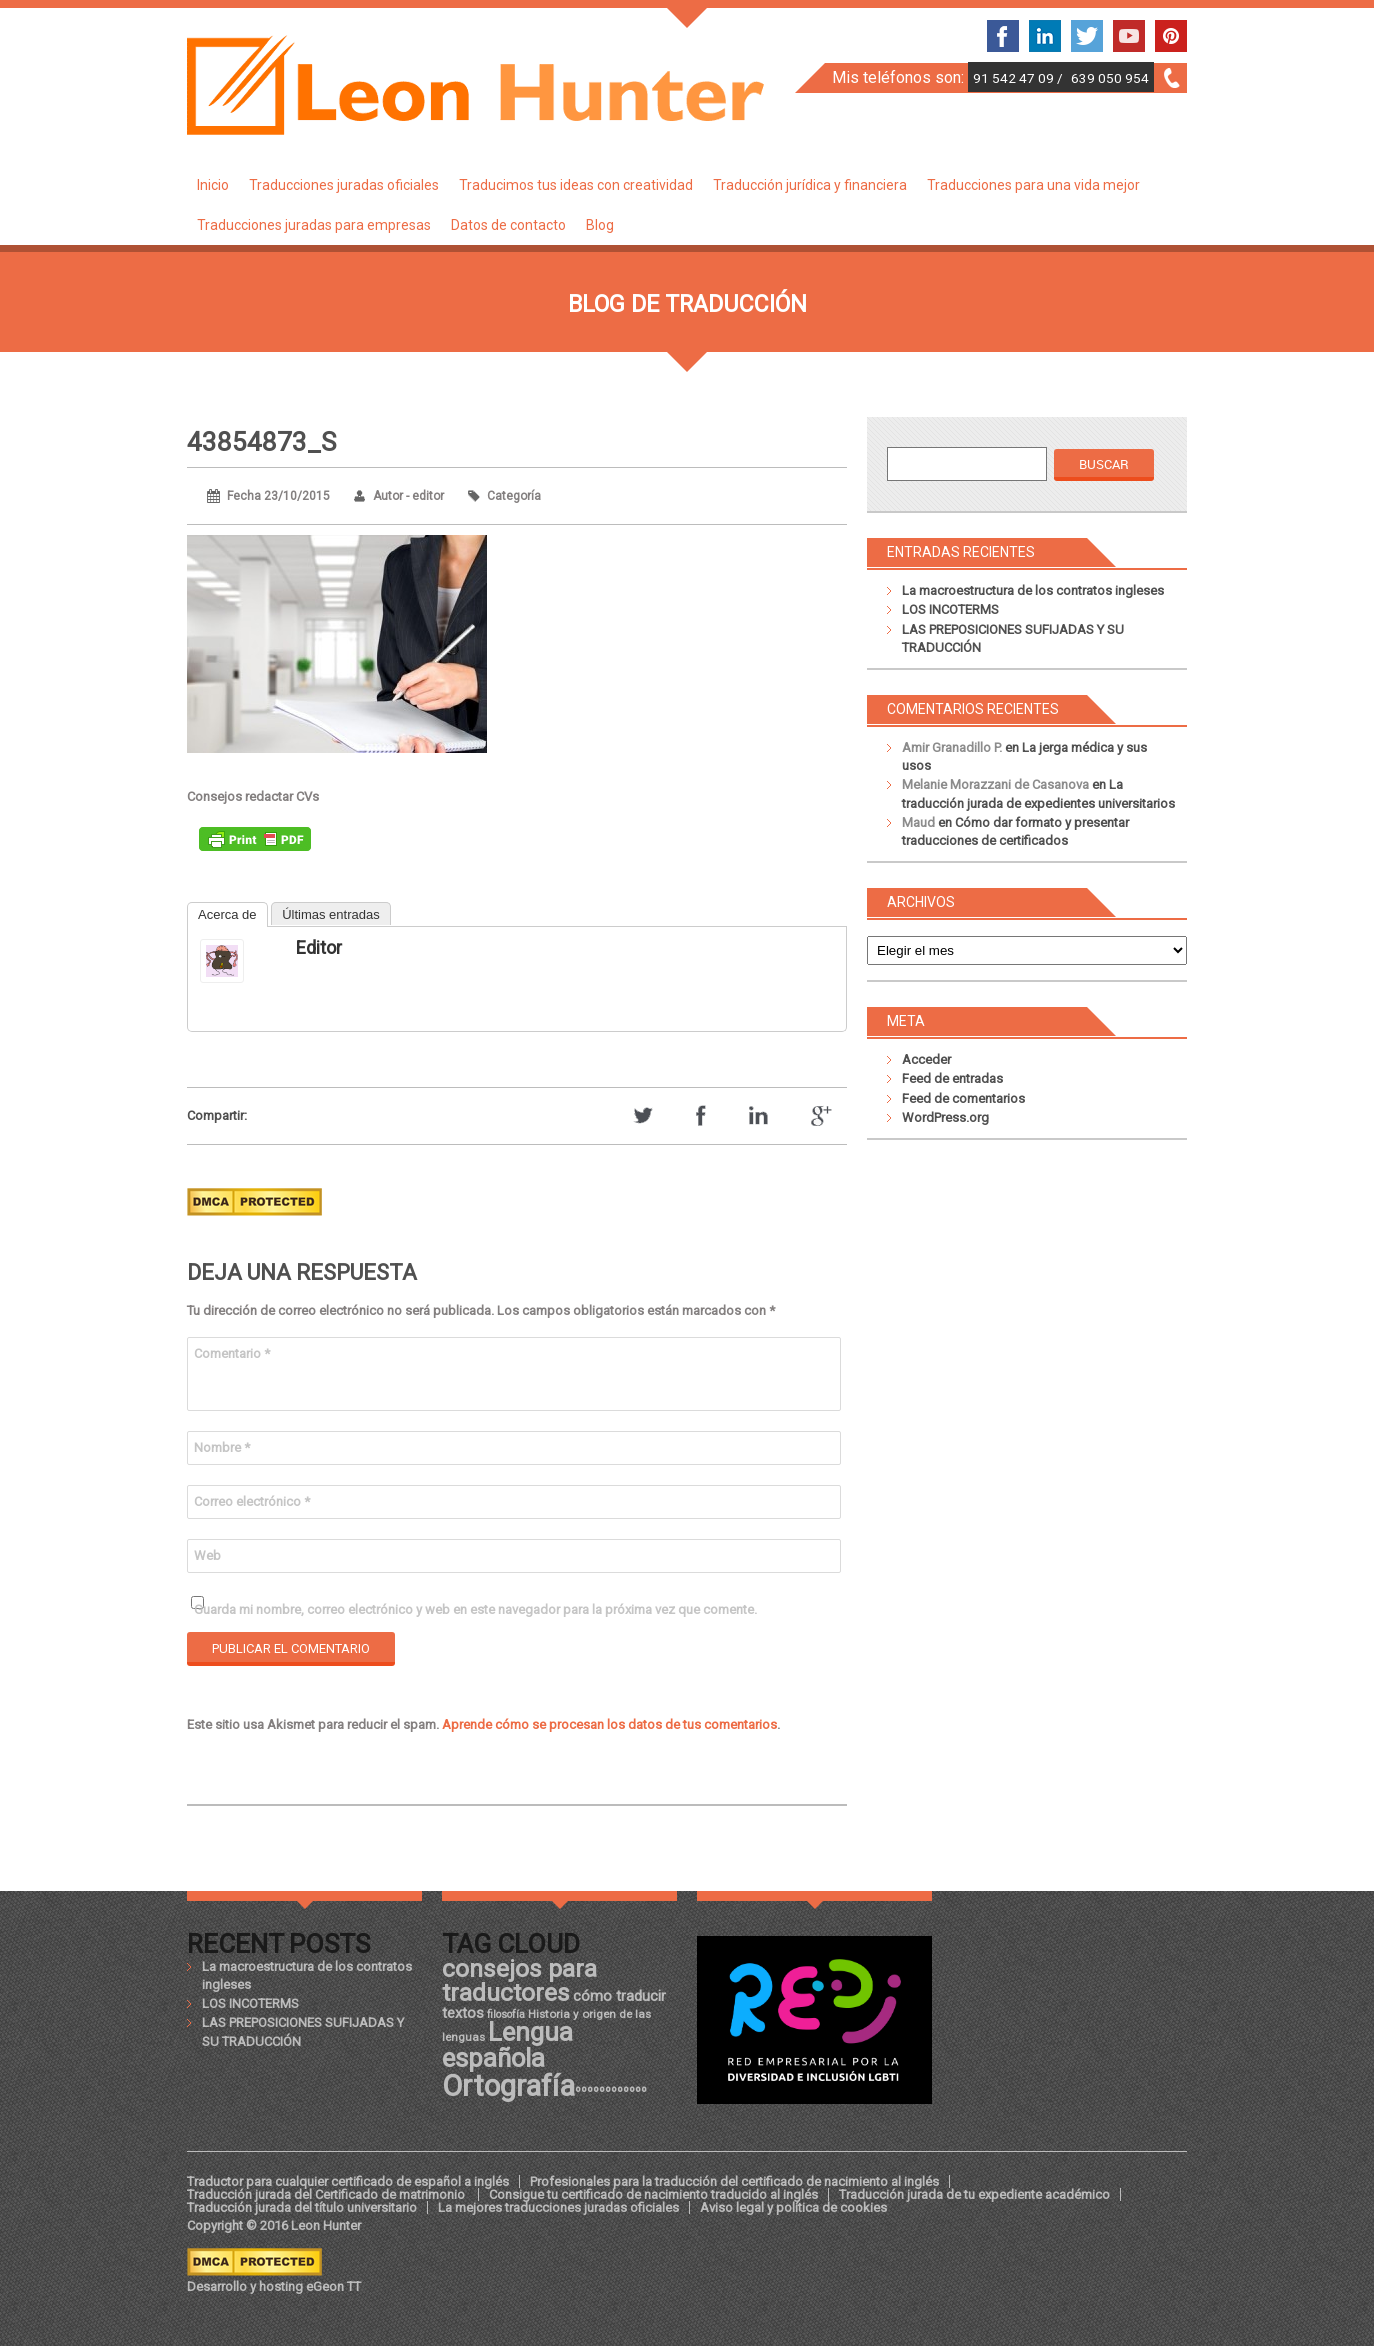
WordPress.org (945, 1117)
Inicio (213, 185)
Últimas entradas (331, 914)
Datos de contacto (508, 225)
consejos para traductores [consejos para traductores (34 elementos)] (519, 1980)
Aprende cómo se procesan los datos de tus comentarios (609, 1724)
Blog (600, 225)
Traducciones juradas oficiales (344, 185)
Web (207, 1555)
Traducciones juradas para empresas (314, 225)
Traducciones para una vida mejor (1033, 185)
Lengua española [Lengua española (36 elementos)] (507, 2045)
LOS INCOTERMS (950, 609)
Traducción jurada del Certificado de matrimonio (327, 2194)
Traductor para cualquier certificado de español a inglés (348, 2181)
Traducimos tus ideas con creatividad (576, 185)
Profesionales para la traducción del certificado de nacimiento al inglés (734, 2181)
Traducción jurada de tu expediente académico (974, 2194)
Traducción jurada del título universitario (302, 2207)
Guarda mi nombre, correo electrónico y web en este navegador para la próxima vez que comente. (475, 1609)
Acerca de (227, 914)
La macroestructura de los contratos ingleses (1033, 590)
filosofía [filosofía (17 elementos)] (506, 2014)
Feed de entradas (952, 1078)
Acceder (926, 1059)
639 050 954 (1110, 78)
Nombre (222, 1447)
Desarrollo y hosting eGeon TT (274, 2286)
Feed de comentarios (963, 1098)
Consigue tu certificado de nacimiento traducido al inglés (653, 2194)
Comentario (232, 1353)
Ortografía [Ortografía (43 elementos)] (508, 2086)
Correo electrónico (252, 1501)
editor (319, 947)
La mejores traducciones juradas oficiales (558, 2207)
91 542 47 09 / (1019, 78)
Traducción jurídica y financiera (810, 185)
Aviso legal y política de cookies (793, 2207)
